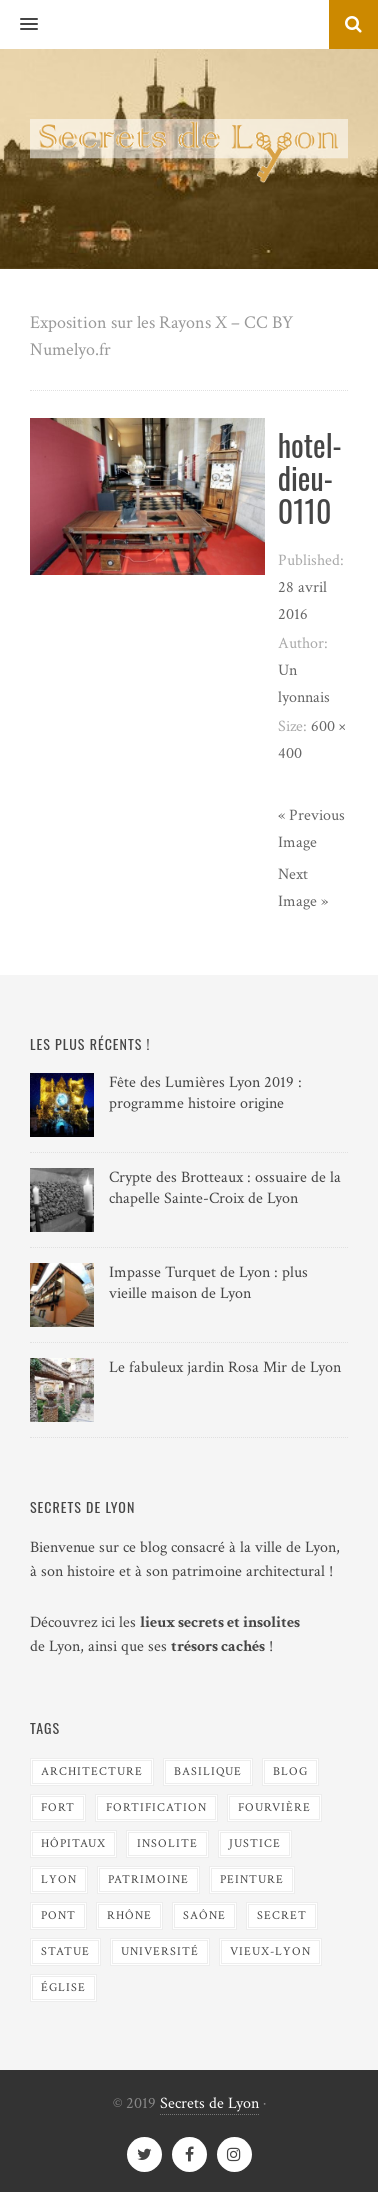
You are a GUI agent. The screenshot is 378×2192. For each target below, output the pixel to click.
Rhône (129, 1915)
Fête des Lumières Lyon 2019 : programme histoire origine (205, 1093)
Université (160, 1951)
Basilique (208, 1771)
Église (63, 1987)
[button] (19, 25)
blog (290, 1771)
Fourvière (274, 1807)
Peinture (252, 1879)
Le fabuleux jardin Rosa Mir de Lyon (225, 1367)
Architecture (92, 1771)
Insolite (167, 1843)
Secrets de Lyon (209, 2103)
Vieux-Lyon (270, 1951)
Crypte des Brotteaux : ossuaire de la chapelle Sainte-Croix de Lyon (225, 1188)
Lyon (59, 1879)
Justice (255, 1843)
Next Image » (303, 888)
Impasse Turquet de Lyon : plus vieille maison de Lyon (208, 1283)
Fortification (156, 1807)
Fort (58, 1807)
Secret (282, 1915)
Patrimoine (148, 1879)
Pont (58, 1915)
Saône (204, 1915)
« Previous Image (311, 829)
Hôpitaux (73, 1843)
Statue (65, 1951)
